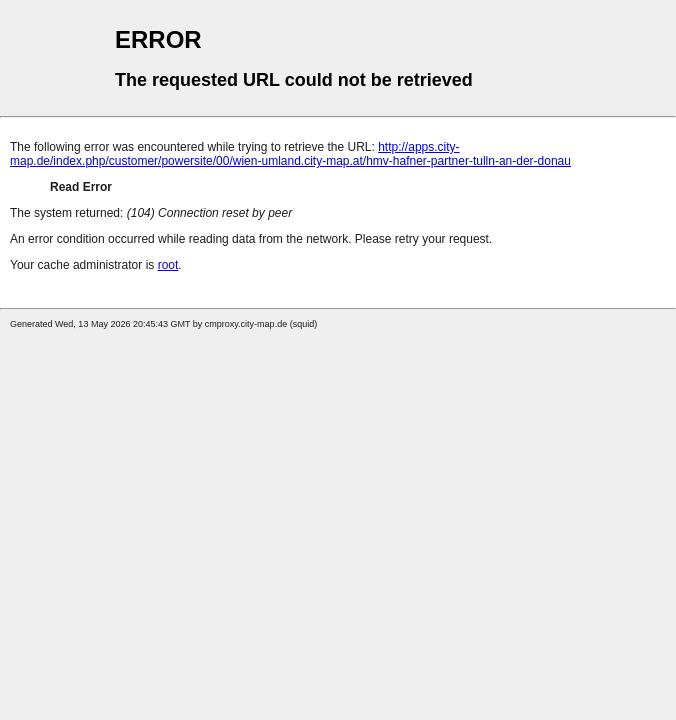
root (168, 265)
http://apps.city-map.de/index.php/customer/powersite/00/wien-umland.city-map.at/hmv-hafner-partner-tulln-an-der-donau (290, 154)
